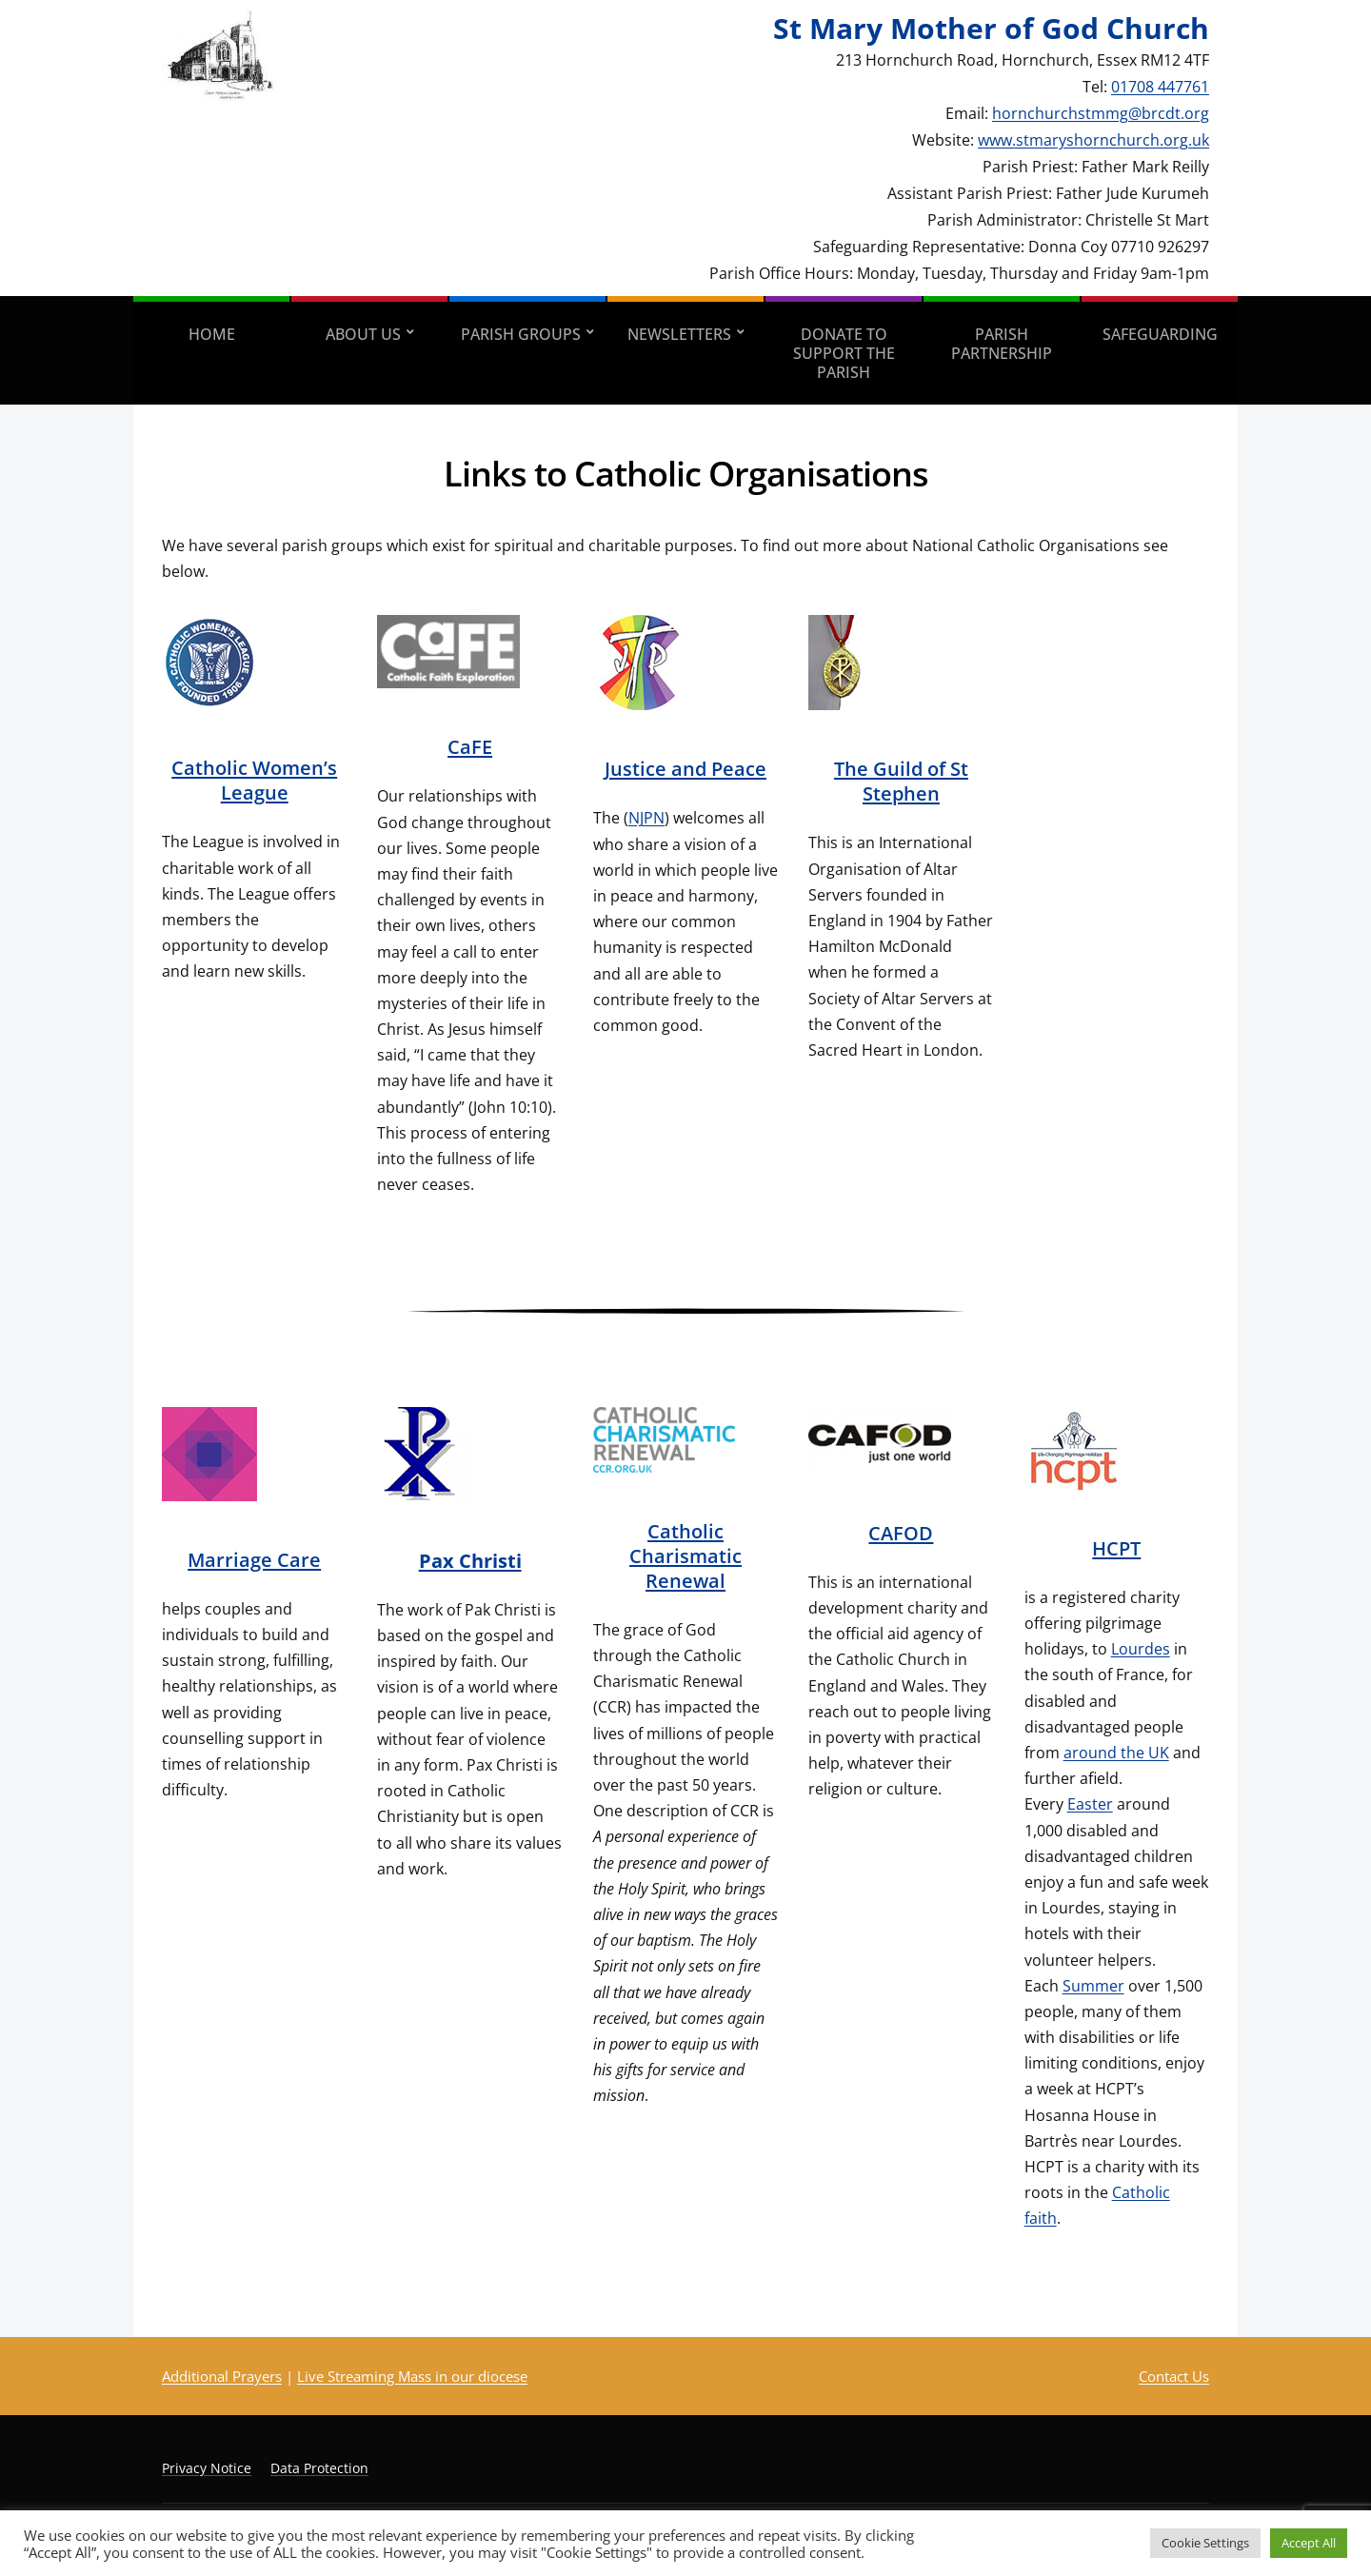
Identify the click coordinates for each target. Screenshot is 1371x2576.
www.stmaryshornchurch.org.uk (1093, 139)
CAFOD (900, 1533)
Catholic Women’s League (254, 780)
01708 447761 (1160, 86)
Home (212, 334)
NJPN (646, 817)
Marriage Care (254, 1560)
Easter (1090, 1803)
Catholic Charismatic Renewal (685, 1556)
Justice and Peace (685, 769)
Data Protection (319, 2468)
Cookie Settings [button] (1205, 2542)
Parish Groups (521, 334)
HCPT (1116, 1548)
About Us (363, 334)
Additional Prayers (222, 2376)
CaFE (469, 747)
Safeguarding (1160, 334)
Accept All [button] (1309, 2542)
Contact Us (1174, 2376)
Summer (1093, 1985)
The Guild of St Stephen (901, 781)
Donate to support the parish (844, 353)
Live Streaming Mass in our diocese (412, 2376)
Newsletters (679, 334)
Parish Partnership (1001, 344)
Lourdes (1140, 1648)
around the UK (1116, 1752)
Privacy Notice (206, 2468)
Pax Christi (470, 1561)
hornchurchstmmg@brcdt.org (1100, 113)
